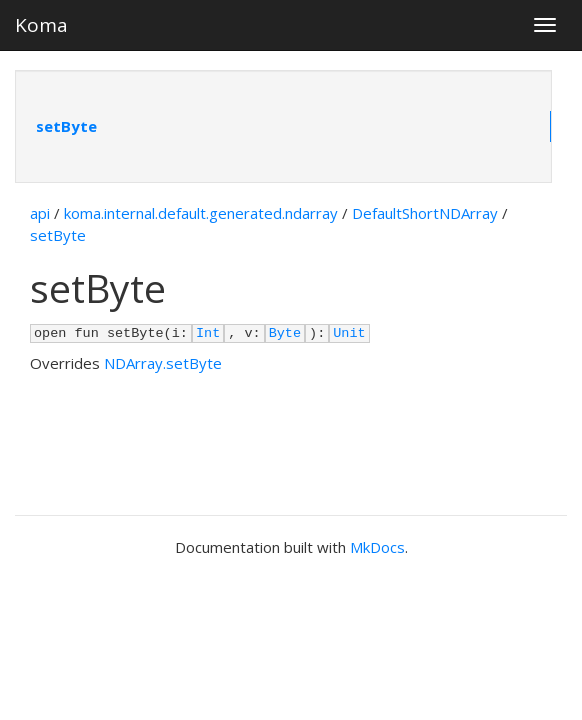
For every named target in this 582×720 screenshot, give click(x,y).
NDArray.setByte (163, 363)
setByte (66, 126)
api (40, 213)
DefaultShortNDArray (425, 213)
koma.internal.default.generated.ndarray (201, 213)
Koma (41, 25)
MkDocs (377, 547)
